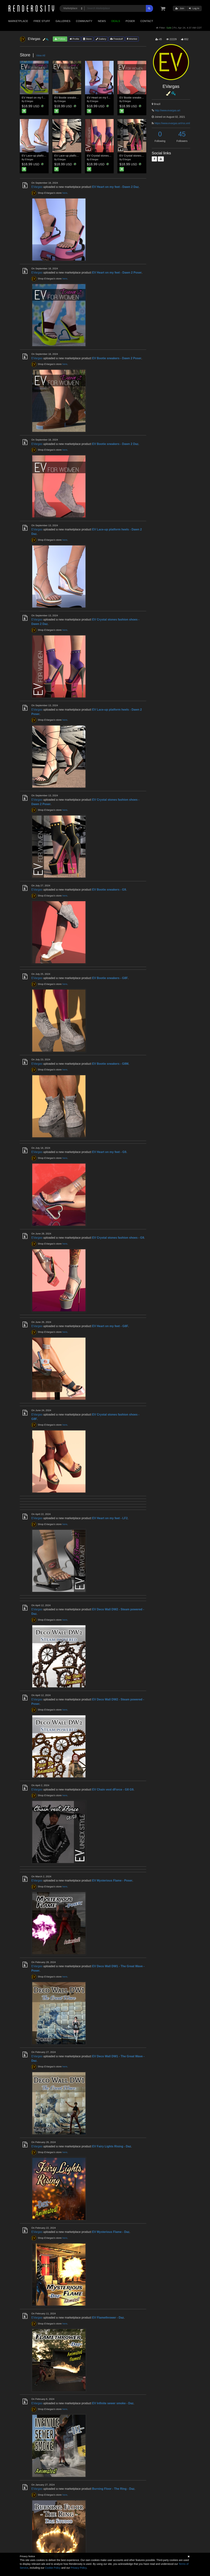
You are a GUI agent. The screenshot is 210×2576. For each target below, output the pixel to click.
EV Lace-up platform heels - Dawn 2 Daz (47, 155)
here (64, 193)
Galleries (63, 21)
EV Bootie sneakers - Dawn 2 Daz (140, 97)
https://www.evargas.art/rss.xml (172, 123)
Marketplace (18, 21)
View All (40, 55)
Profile (74, 39)
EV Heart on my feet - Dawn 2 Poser (44, 97)
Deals (115, 21)
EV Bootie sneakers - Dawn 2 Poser (76, 97)
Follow (60, 39)
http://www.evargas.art (167, 110)
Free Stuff (42, 21)
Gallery (101, 39)
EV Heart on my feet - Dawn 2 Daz (108, 97)
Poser (130, 21)
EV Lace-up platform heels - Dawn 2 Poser (80, 155)
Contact (146, 21)
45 (182, 134)
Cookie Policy (53, 2567)
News (102, 21)
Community (84, 21)
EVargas (29, 101)
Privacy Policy (78, 2567)
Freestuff (116, 39)
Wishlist (132, 39)
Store (87, 39)
